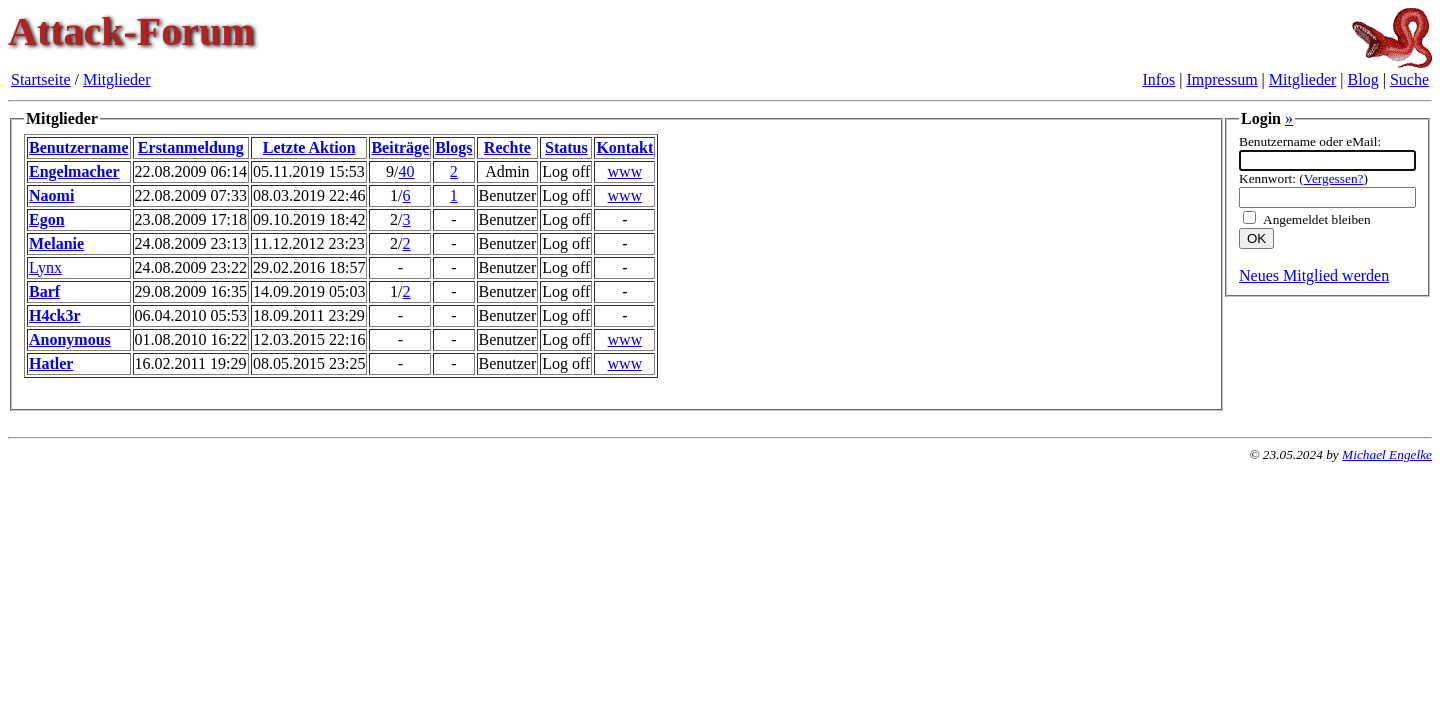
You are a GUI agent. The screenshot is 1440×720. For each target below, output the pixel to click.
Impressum (1222, 79)
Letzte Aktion (309, 147)
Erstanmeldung (191, 147)
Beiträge (400, 147)
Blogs (453, 147)
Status (566, 147)
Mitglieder (117, 79)
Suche (1409, 79)
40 (407, 171)
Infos (1158, 79)
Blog (1363, 79)
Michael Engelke (1387, 454)
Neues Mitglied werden (1314, 275)
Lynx (45, 267)
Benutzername (79, 147)
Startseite (41, 79)
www (625, 171)
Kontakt (624, 147)
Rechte (507, 147)
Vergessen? (1334, 178)
